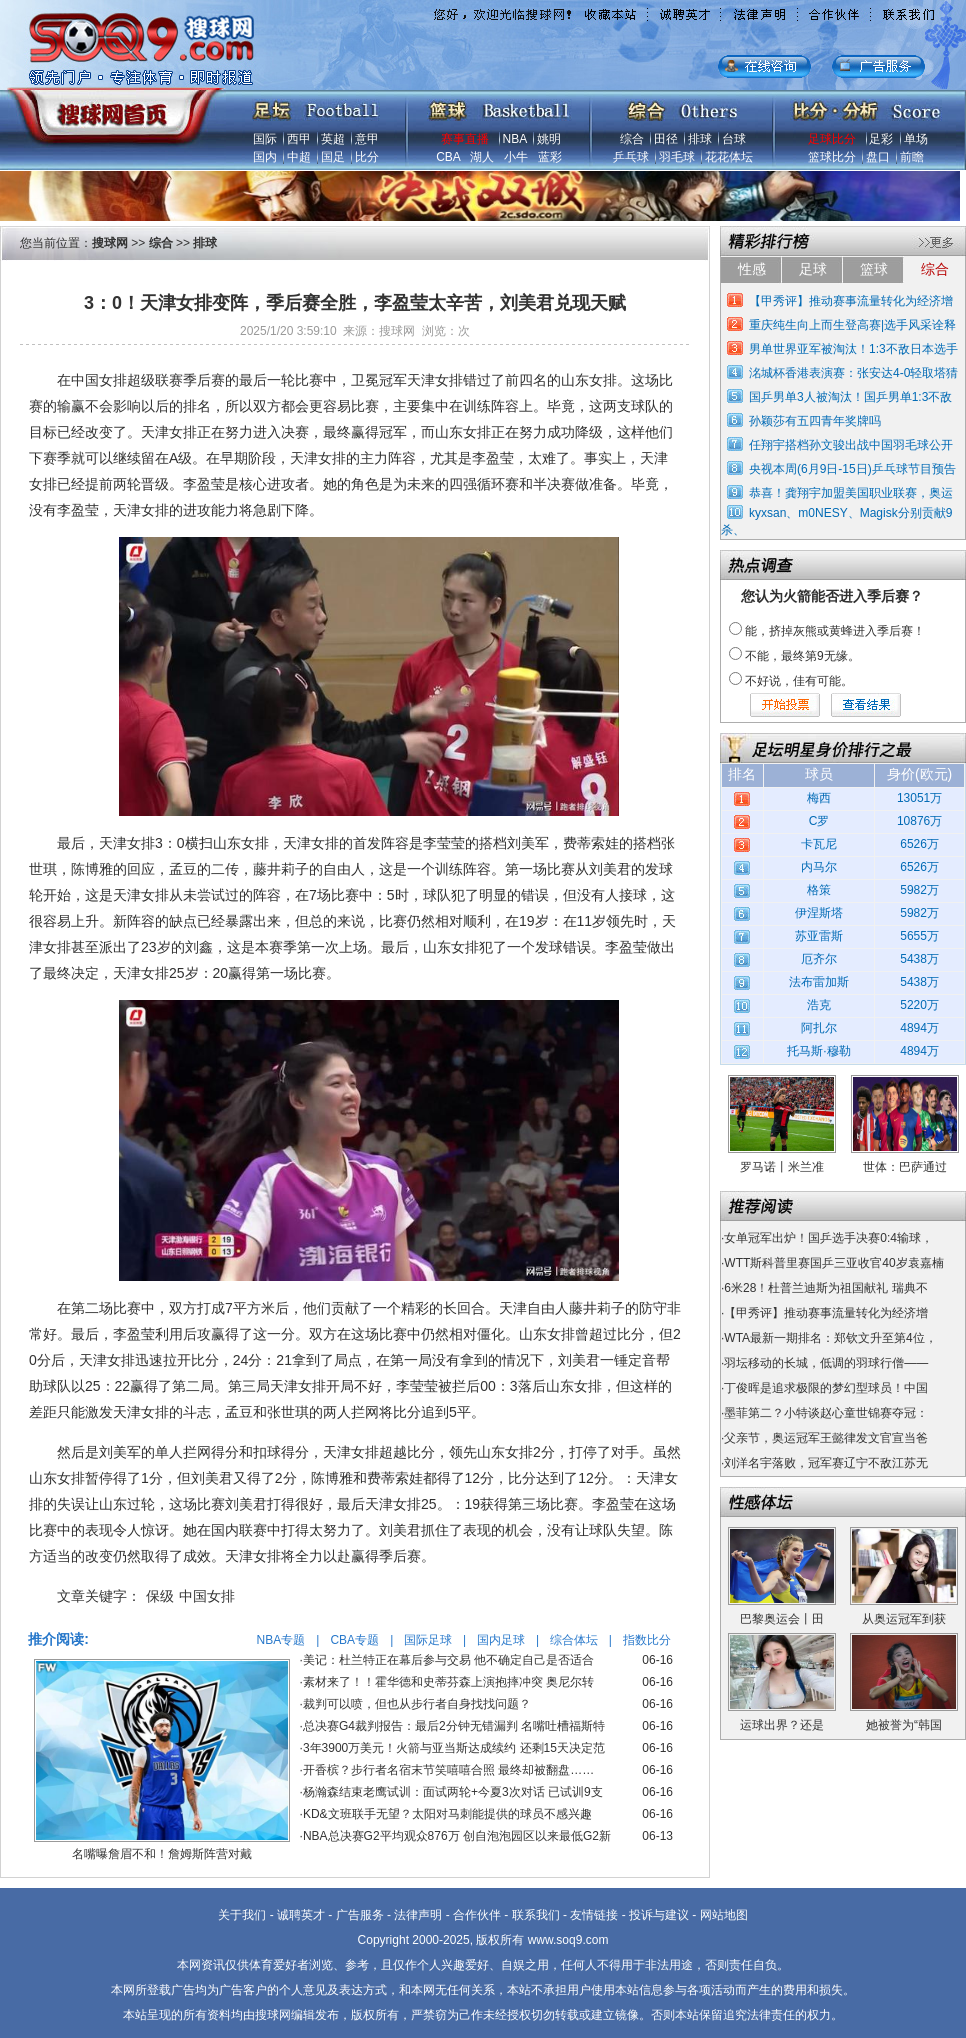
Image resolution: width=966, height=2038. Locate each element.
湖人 (482, 157)
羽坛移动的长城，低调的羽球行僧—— (826, 1363)
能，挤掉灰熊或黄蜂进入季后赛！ (835, 631)
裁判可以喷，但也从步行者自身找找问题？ (417, 1704)
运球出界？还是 (782, 1725)
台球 (734, 139)
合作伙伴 (477, 1915)
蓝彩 (550, 157)
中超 (299, 157)
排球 (700, 139)
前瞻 (912, 157)
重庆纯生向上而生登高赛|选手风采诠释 (852, 325)
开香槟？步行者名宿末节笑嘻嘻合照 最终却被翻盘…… (448, 1770)
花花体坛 (729, 157)
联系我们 (536, 1915)
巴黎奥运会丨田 (782, 1619)
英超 (333, 139)
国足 (333, 157)
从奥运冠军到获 (904, 1619)
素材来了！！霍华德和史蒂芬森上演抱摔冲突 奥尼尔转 (448, 1682)
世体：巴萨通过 (905, 1167)
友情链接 (594, 1915)
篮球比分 (832, 157)
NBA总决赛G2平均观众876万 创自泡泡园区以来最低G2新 (457, 1836)
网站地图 (724, 1915)
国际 (265, 139)
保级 (160, 1596)
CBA (448, 157)
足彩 (881, 139)
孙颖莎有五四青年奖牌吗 (815, 421)
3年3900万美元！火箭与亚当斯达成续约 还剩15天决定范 (454, 1748)
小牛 (516, 157)
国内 (265, 157)
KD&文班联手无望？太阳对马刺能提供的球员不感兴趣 (447, 1814)
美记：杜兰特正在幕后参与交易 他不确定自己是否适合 (448, 1660)
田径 (666, 139)
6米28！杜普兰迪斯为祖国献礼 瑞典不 (825, 1288)
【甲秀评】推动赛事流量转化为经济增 (851, 301)
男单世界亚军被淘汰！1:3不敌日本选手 (853, 349)
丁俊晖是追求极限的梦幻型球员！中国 (826, 1388)
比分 (367, 157)
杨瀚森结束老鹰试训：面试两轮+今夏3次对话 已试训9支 (453, 1792)
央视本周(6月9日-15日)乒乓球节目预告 (852, 469)
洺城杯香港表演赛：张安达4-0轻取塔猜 (853, 373)
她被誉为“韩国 (904, 1725)
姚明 (549, 139)
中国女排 (207, 1596)
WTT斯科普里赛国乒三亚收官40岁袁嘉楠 (833, 1263)
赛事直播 (465, 139)
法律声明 (418, 1915)
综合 (632, 139)
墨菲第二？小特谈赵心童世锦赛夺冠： (826, 1413)
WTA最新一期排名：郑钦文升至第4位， (830, 1338)
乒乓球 (631, 157)
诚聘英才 (301, 1915)
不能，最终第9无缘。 (802, 656)
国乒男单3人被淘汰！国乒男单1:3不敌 (850, 397)
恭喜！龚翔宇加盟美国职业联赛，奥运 (851, 493)
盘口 (878, 157)
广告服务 (360, 1915)
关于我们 (242, 1915)
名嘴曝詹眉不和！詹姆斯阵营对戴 (162, 1854)
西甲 (299, 139)
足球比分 (832, 139)
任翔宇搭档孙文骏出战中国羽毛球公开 (851, 445)
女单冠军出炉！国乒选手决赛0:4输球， (828, 1238)
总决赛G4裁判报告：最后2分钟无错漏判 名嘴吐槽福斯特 (454, 1726)
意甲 (367, 139)
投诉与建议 (659, 1915)
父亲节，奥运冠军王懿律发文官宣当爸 (826, 1438)
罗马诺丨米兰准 (782, 1167)
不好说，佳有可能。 (799, 681)
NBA (515, 139)
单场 (916, 139)
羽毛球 (677, 157)
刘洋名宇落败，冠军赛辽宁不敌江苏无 (826, 1463)
